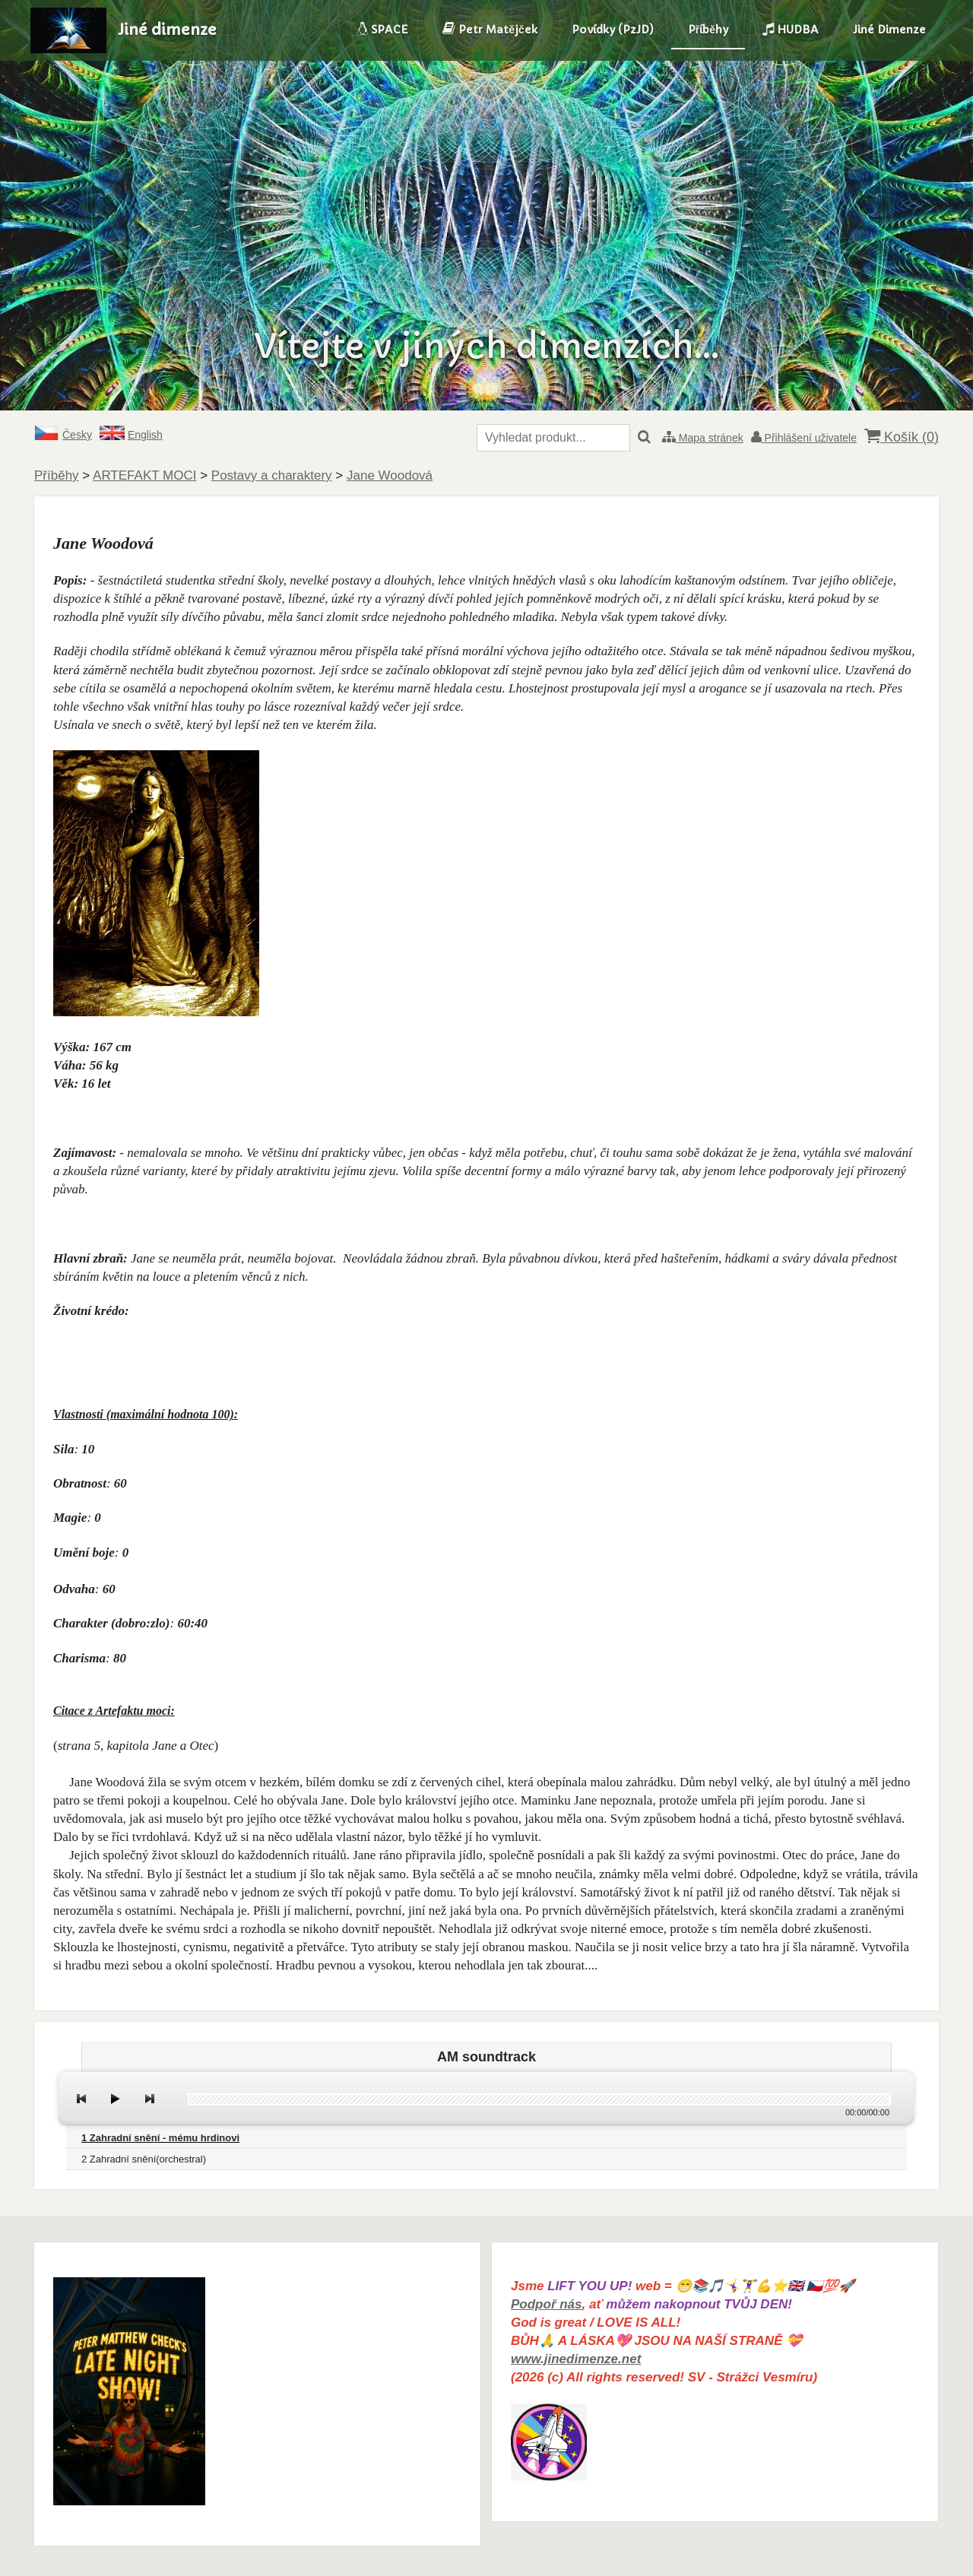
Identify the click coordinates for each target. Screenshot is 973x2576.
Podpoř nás (546, 2304)
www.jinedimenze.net (576, 2359)
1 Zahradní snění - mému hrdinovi (160, 2137)
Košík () (901, 436)
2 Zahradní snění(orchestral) (143, 2159)
